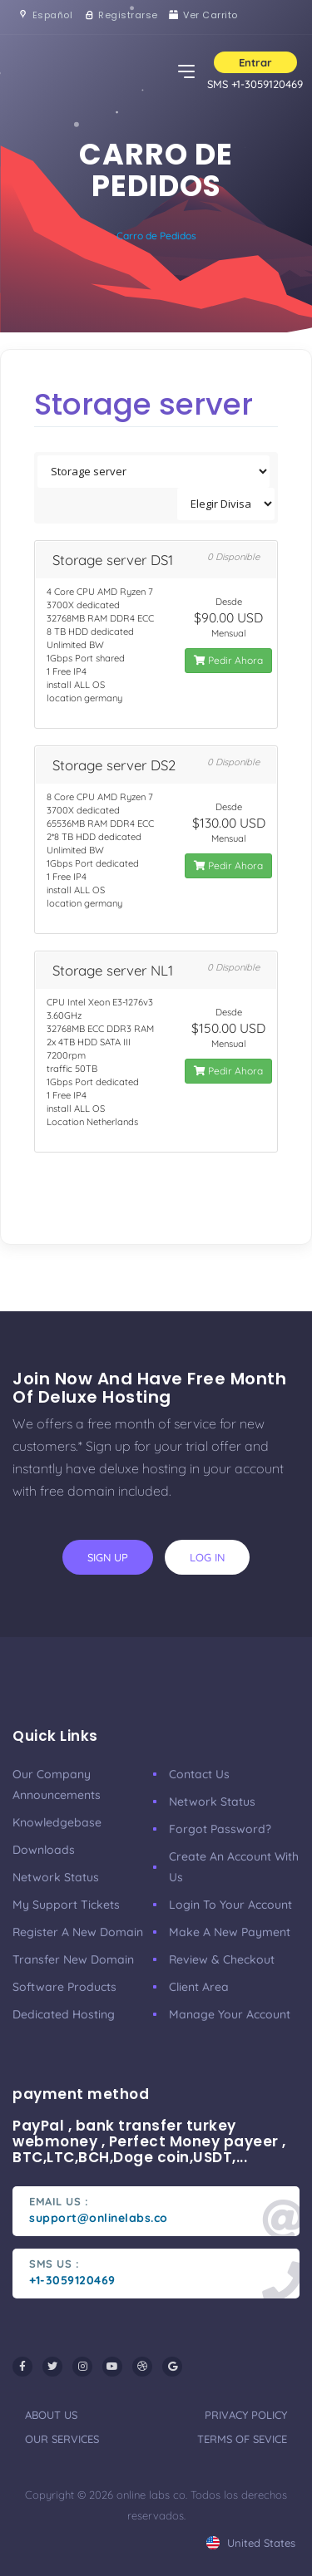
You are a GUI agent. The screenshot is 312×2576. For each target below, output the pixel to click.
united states (250, 2542)
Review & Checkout (222, 1959)
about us (51, 2414)
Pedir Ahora (228, 660)
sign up (107, 1557)
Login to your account (230, 1904)
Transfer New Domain (73, 1959)
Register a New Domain (77, 1932)
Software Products (64, 1986)
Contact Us (199, 1774)
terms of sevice (242, 2439)
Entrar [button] (255, 62)
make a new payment (229, 1932)
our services (62, 2439)
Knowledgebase (57, 1822)
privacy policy (246, 2414)
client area (199, 1986)
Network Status (55, 1877)
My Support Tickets (66, 1904)
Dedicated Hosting (63, 2014)
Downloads (43, 1849)
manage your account (229, 2014)
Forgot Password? (220, 1828)
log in (207, 1557)
